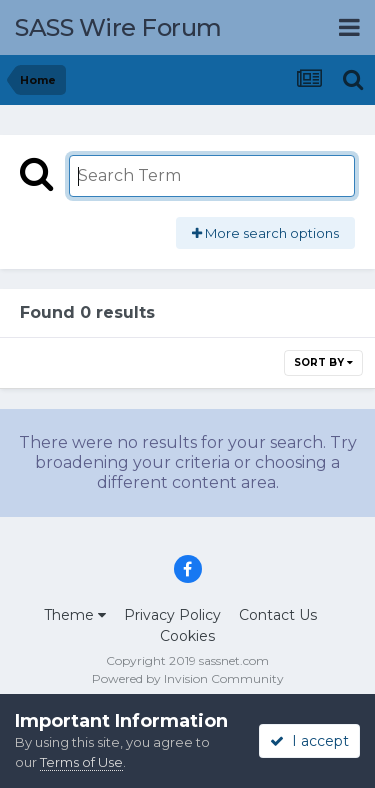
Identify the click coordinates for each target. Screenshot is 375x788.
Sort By (323, 362)
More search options (265, 233)
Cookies (187, 636)
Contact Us (278, 615)
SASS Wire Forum (118, 27)
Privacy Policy (172, 615)
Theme (75, 615)
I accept (309, 741)
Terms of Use (81, 762)
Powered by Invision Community (188, 678)
